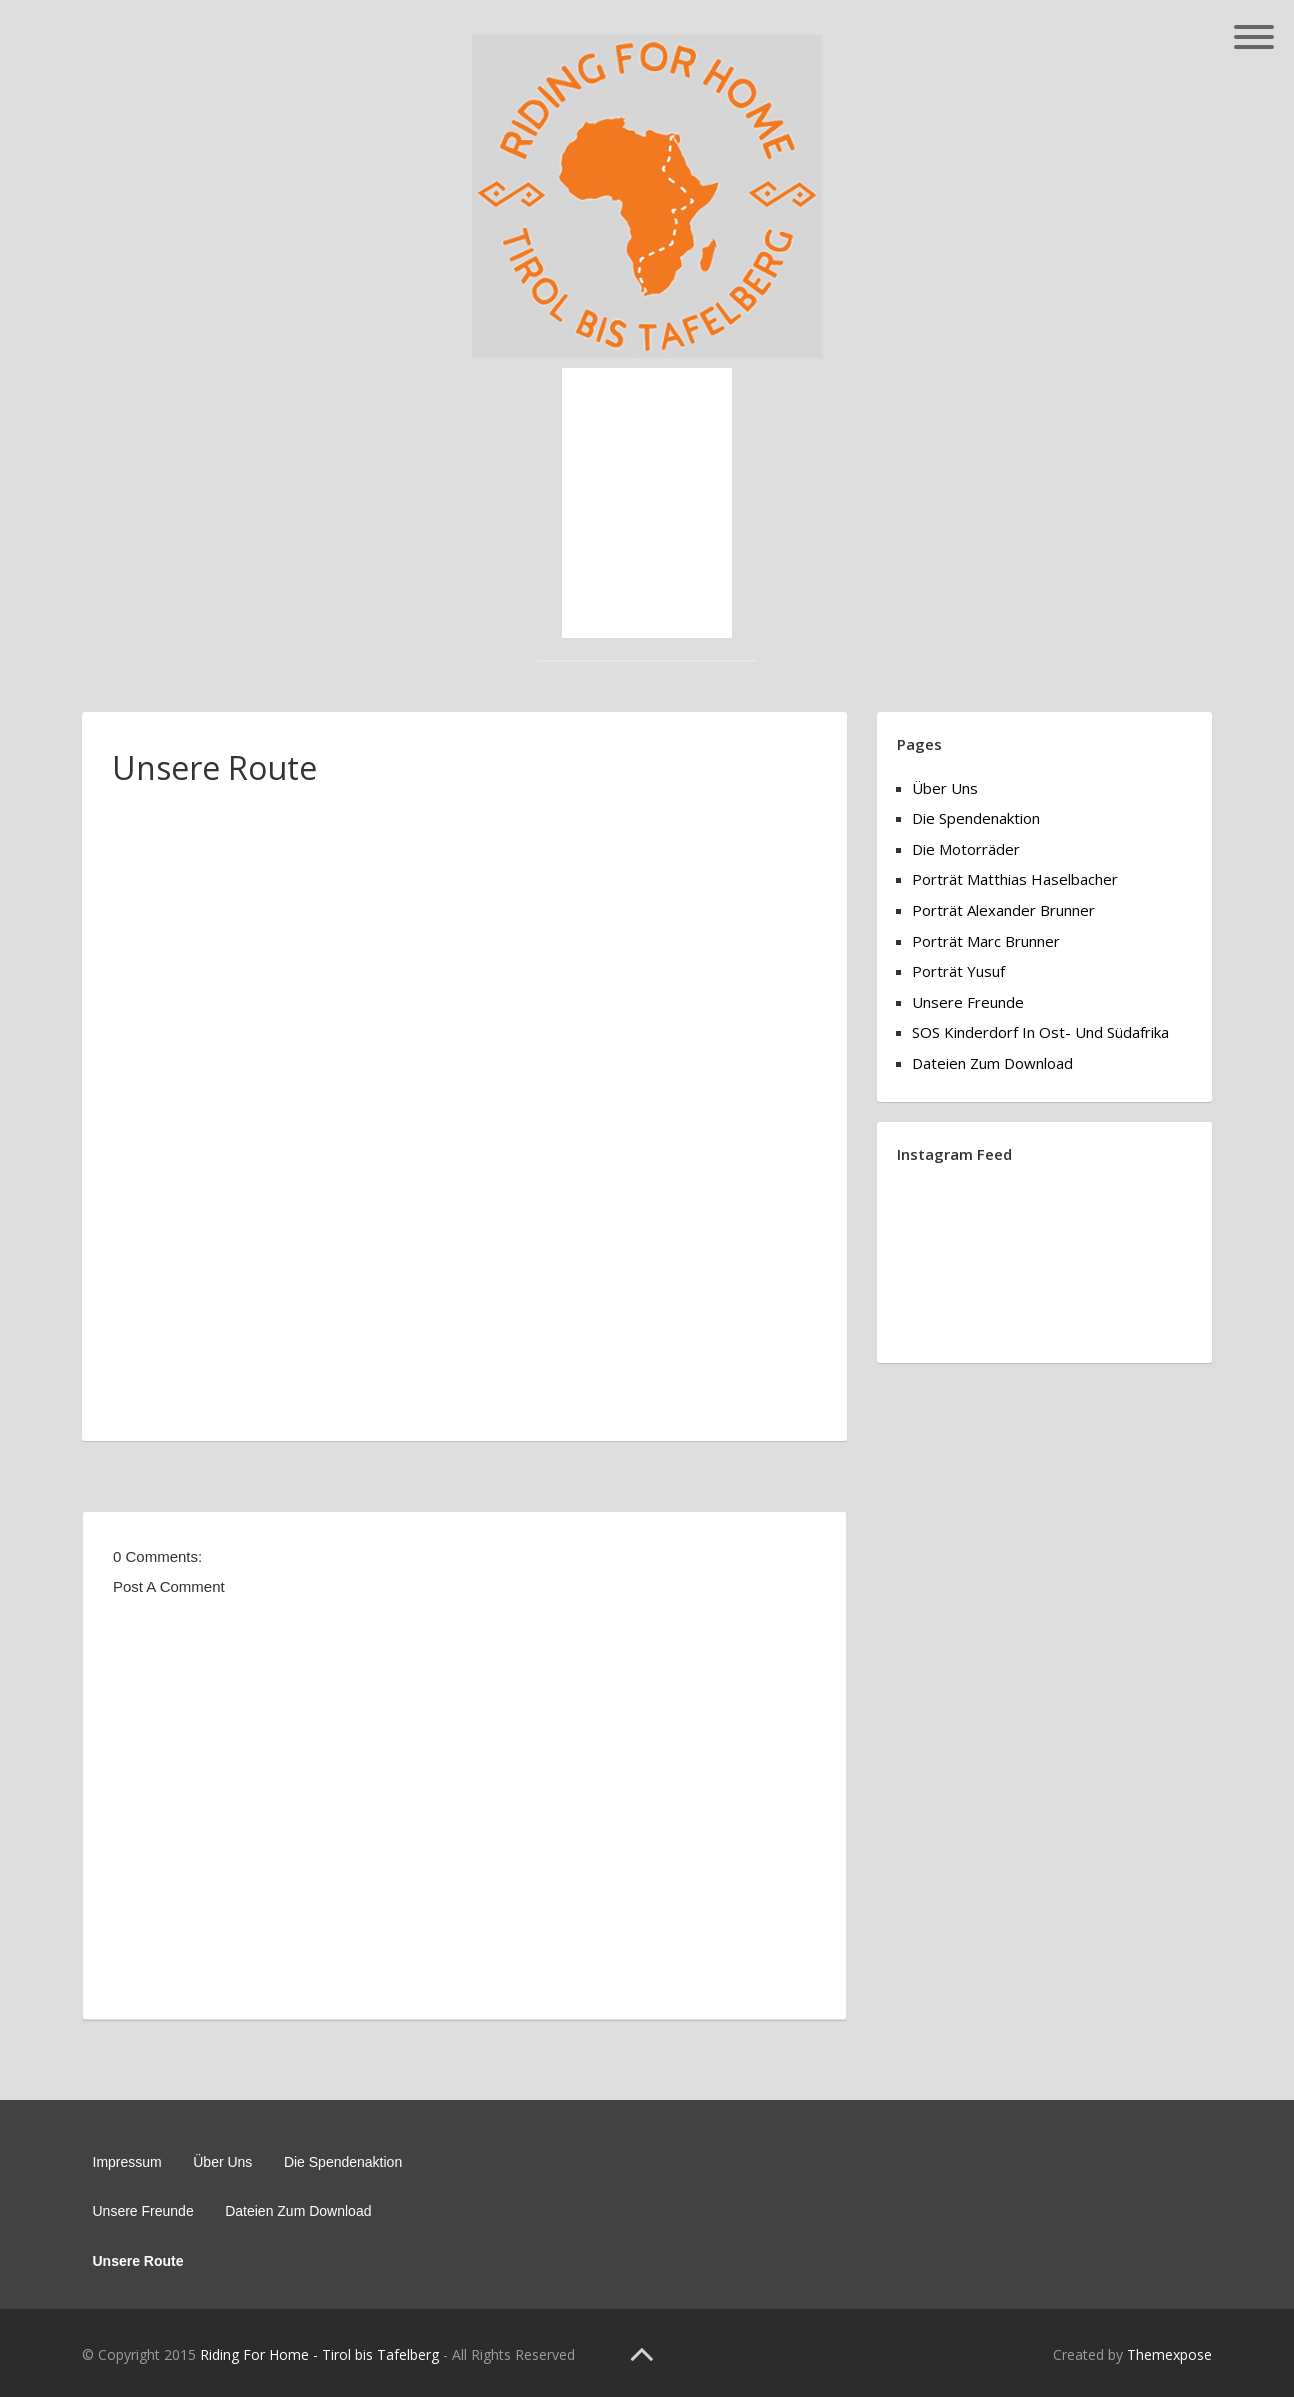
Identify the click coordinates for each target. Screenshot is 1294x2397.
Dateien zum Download (992, 1063)
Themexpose (1169, 2354)
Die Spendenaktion (976, 818)
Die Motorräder (966, 849)
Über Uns (945, 788)
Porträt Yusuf (958, 971)
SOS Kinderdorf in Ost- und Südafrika (1040, 1032)
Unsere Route (138, 2261)
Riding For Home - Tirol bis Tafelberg (319, 2354)
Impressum (127, 2162)
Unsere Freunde (968, 1002)
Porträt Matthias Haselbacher (1015, 879)
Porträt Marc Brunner (986, 941)
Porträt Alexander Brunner (1003, 910)
